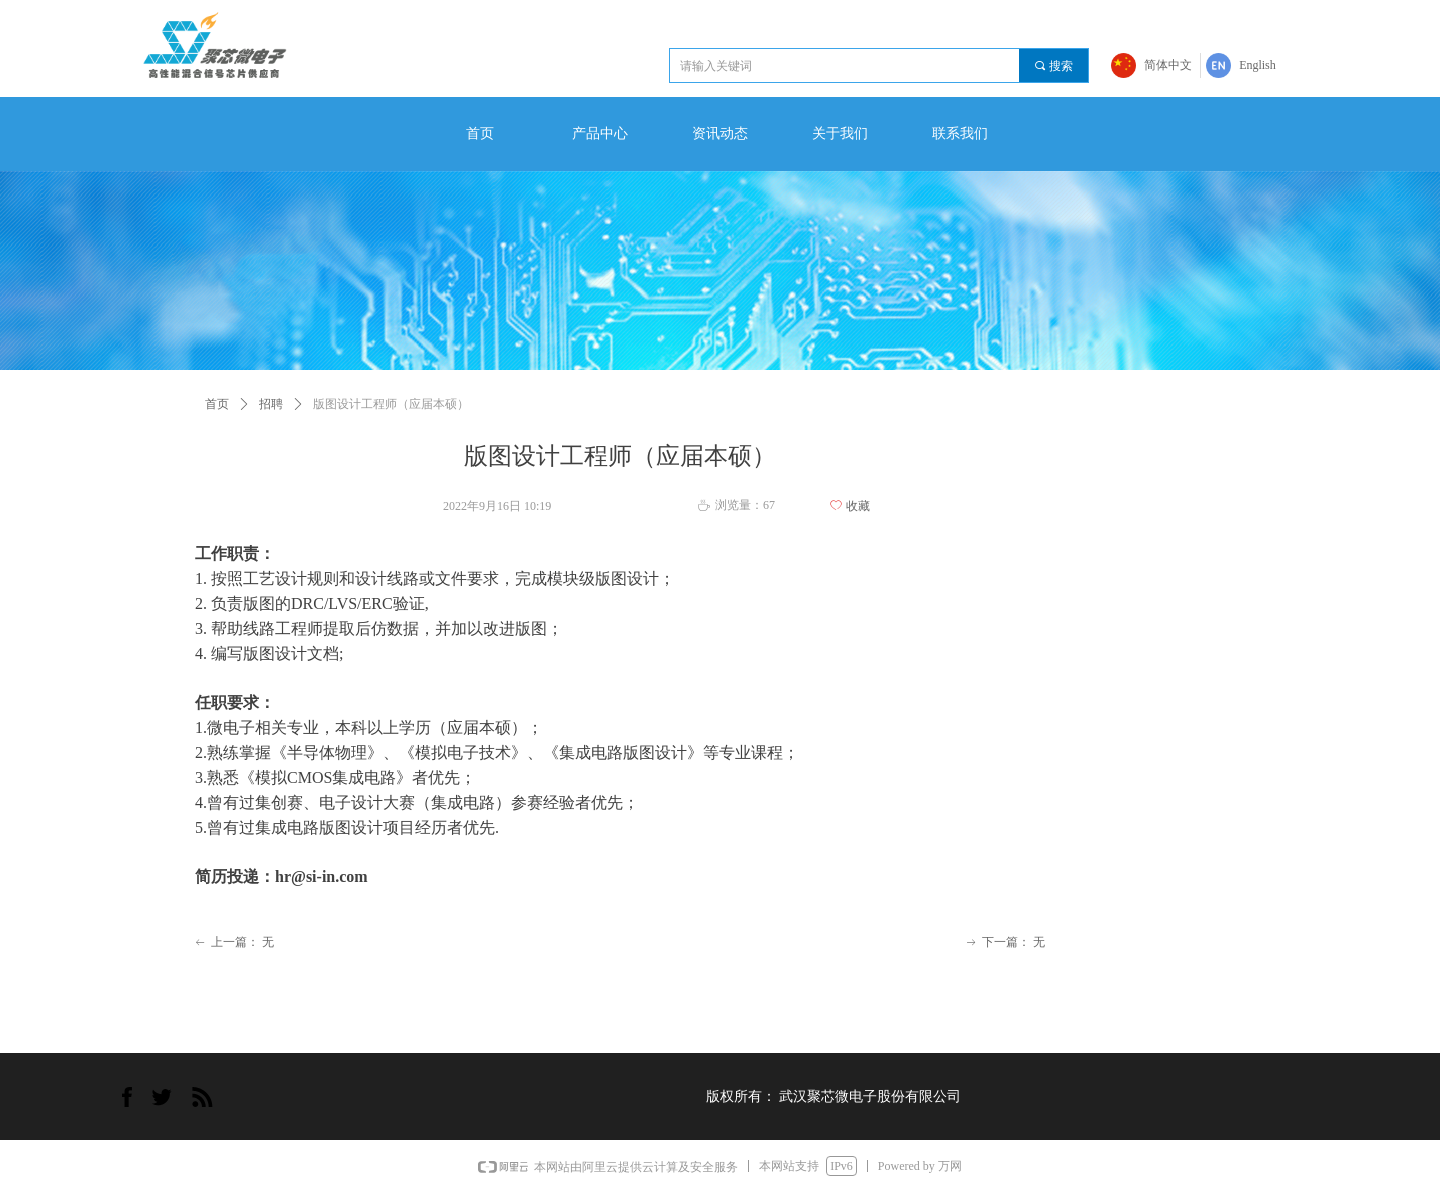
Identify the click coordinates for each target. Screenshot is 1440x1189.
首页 (217, 404)
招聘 (271, 404)
